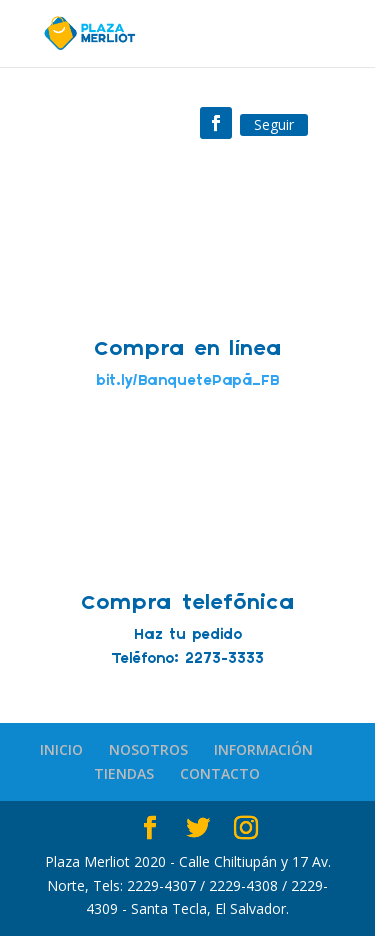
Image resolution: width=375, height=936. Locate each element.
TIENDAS (124, 773)
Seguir (274, 124)
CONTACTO (220, 773)
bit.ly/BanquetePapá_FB (187, 381)
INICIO (61, 749)
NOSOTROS (148, 749)
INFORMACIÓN (263, 749)
